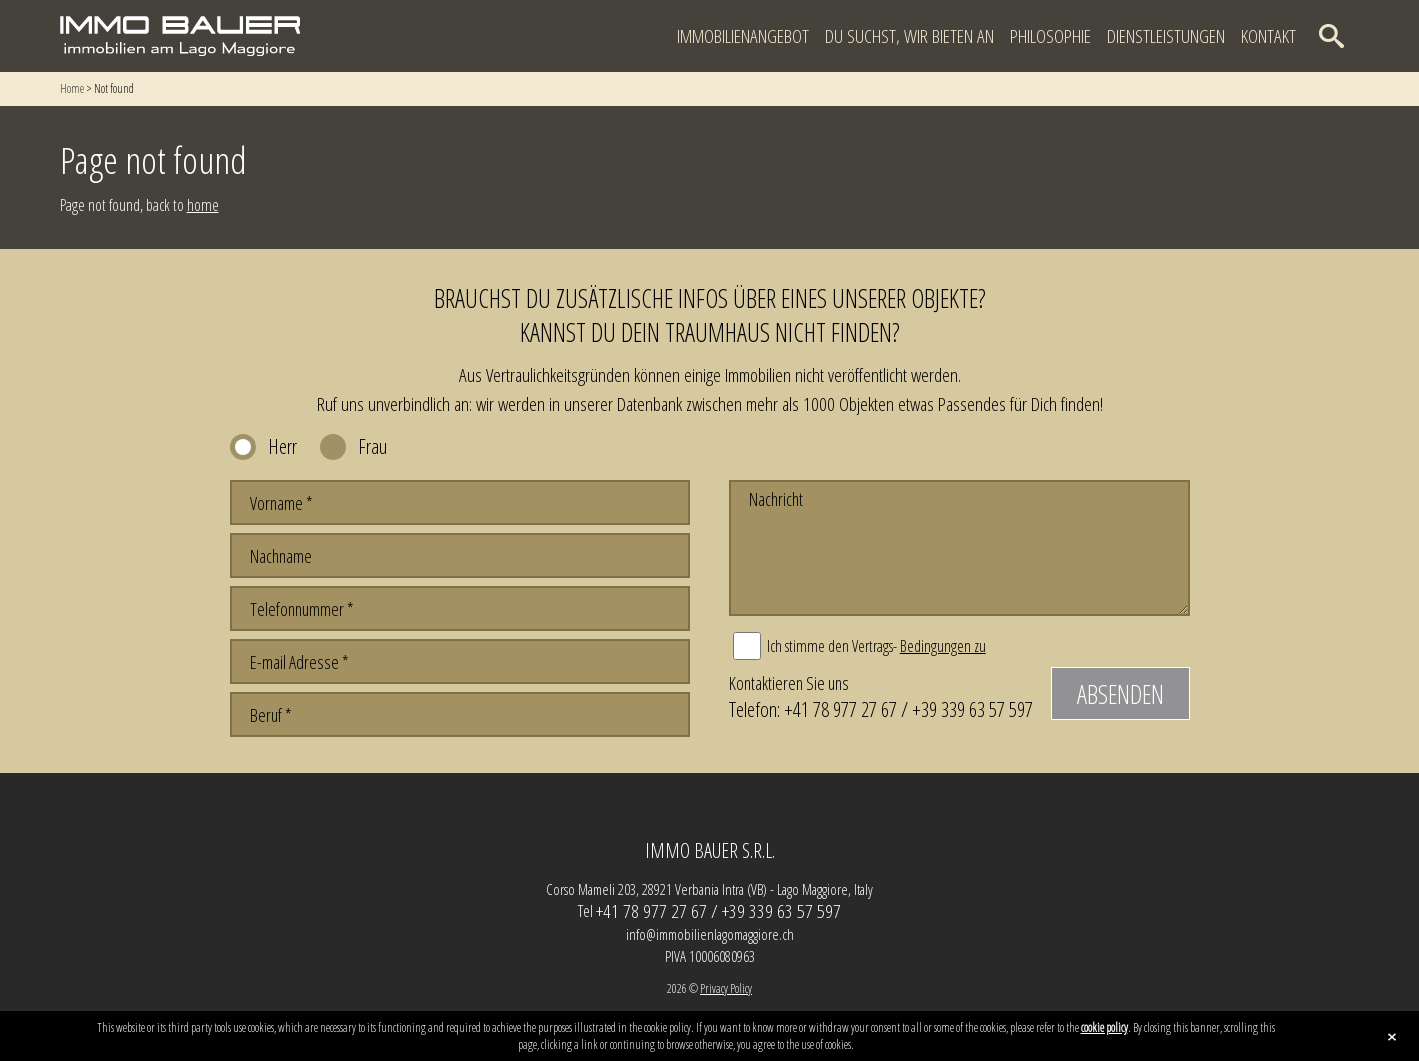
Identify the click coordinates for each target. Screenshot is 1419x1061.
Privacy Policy (726, 988)
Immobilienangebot (743, 36)
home (203, 205)
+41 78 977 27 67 (840, 709)
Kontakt (1268, 36)
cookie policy (1104, 1027)
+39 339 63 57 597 (972, 709)
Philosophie (1050, 36)
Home (72, 88)
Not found (114, 88)
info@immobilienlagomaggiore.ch (710, 934)
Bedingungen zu (943, 646)
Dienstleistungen (1166, 36)
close (1392, 1037)
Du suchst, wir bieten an (909, 36)
